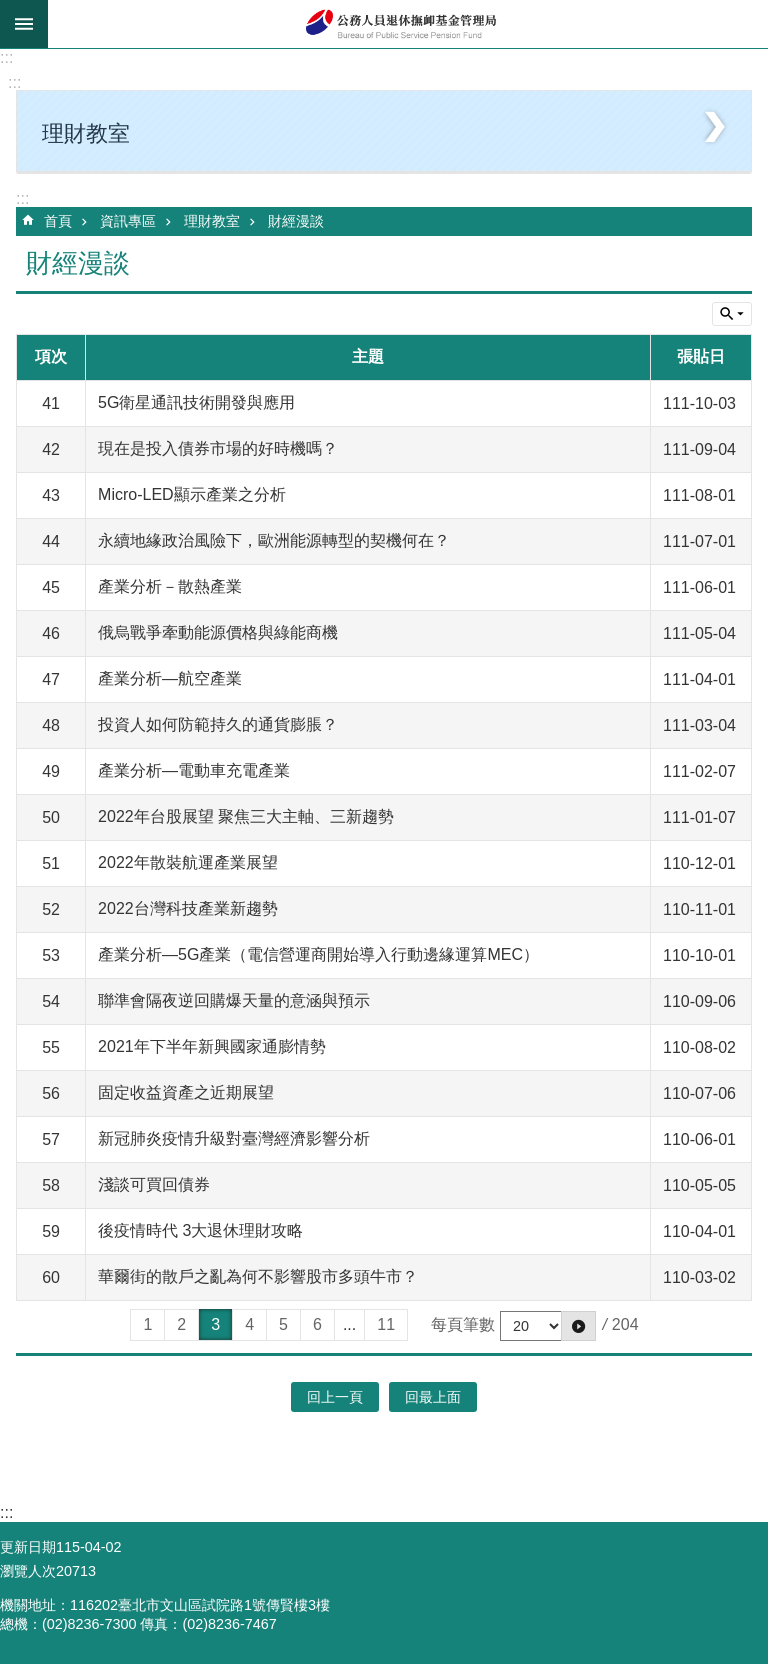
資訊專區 (128, 221)
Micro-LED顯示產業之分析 (192, 494)
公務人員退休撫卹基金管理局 (408, 24)
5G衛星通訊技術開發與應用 (196, 402)
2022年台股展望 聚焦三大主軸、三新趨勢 (246, 816)
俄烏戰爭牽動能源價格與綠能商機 (218, 632)
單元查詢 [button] (732, 314)
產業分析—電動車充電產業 (194, 770)
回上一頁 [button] (335, 1397)
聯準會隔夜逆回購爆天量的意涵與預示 (234, 1000)
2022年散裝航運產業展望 (188, 862)
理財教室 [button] (86, 133)
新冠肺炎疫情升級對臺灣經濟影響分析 (234, 1138)
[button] (578, 1326)
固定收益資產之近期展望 (186, 1092)
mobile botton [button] (24, 24)
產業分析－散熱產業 (170, 586)
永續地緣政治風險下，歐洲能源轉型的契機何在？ (274, 540)
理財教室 (212, 221)
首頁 (58, 221)
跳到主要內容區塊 (10, 10)
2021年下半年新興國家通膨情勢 (212, 1046)
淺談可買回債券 (154, 1184)
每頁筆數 (463, 1324)
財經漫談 (296, 221)
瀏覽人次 (28, 1571)
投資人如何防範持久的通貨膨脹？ (218, 724)
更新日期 (28, 1547)
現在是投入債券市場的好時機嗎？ (218, 448)
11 (386, 1324)
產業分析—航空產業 (170, 678)
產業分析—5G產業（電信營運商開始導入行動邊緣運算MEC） (318, 954)
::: (6, 57)
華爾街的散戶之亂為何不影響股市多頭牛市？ (258, 1276)
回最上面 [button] (433, 1397)
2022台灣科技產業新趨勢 (188, 908)
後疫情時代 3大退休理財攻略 (200, 1230)
